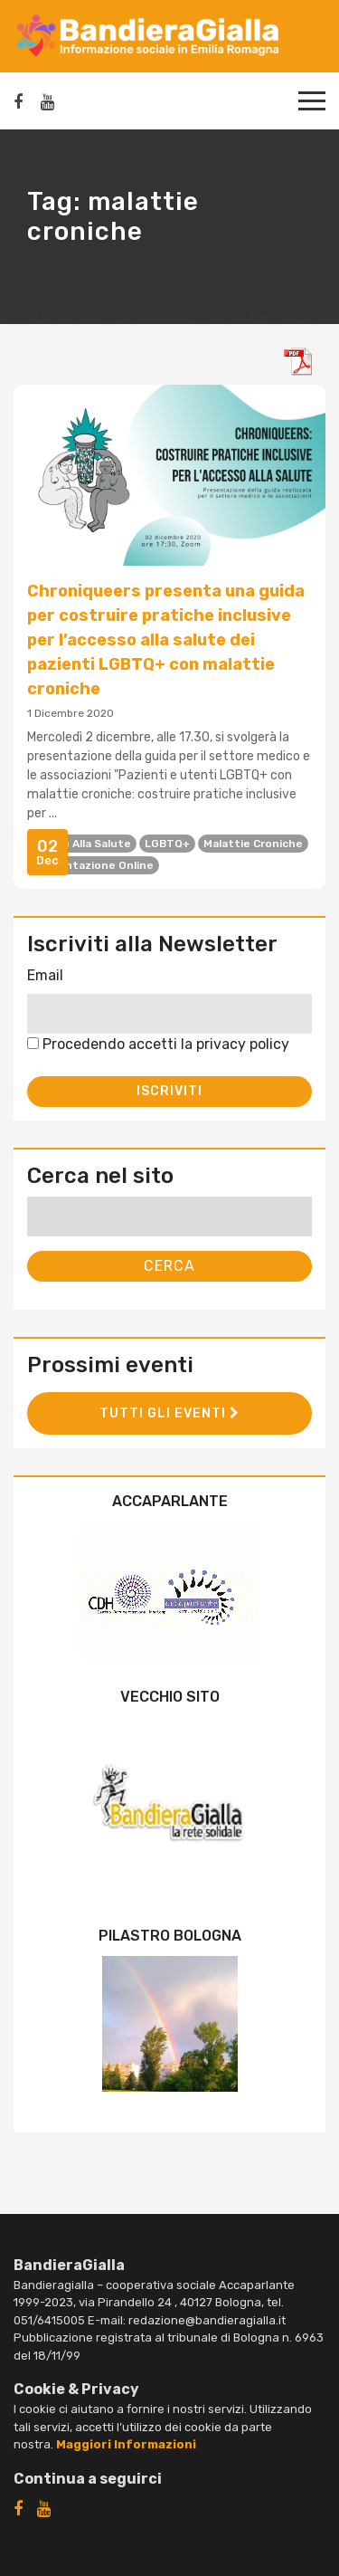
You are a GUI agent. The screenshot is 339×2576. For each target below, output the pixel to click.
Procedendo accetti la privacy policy (158, 1044)
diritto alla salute (82, 843)
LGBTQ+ (167, 843)
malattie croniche (253, 843)
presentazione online (93, 865)
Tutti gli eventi (169, 1413)
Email (45, 975)
